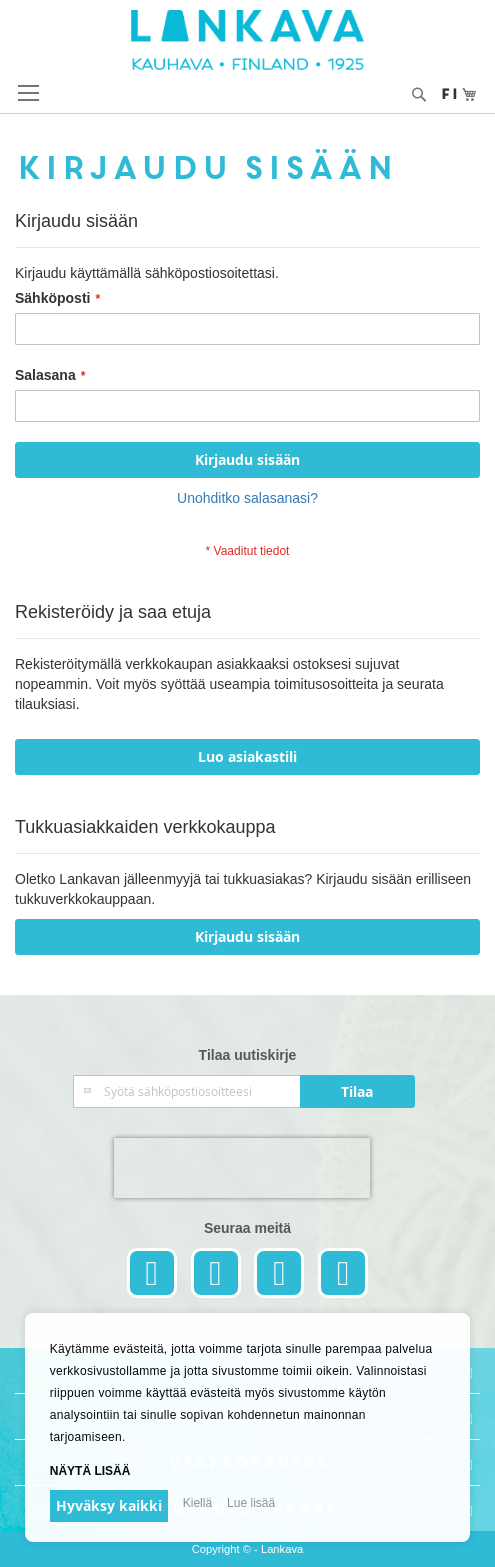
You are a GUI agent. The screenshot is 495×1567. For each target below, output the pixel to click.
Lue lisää (251, 1503)
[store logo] (247, 40)
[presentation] (242, 1168)
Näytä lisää (90, 1471)
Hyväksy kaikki (109, 1505)
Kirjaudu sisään (247, 936)
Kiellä (197, 1503)
